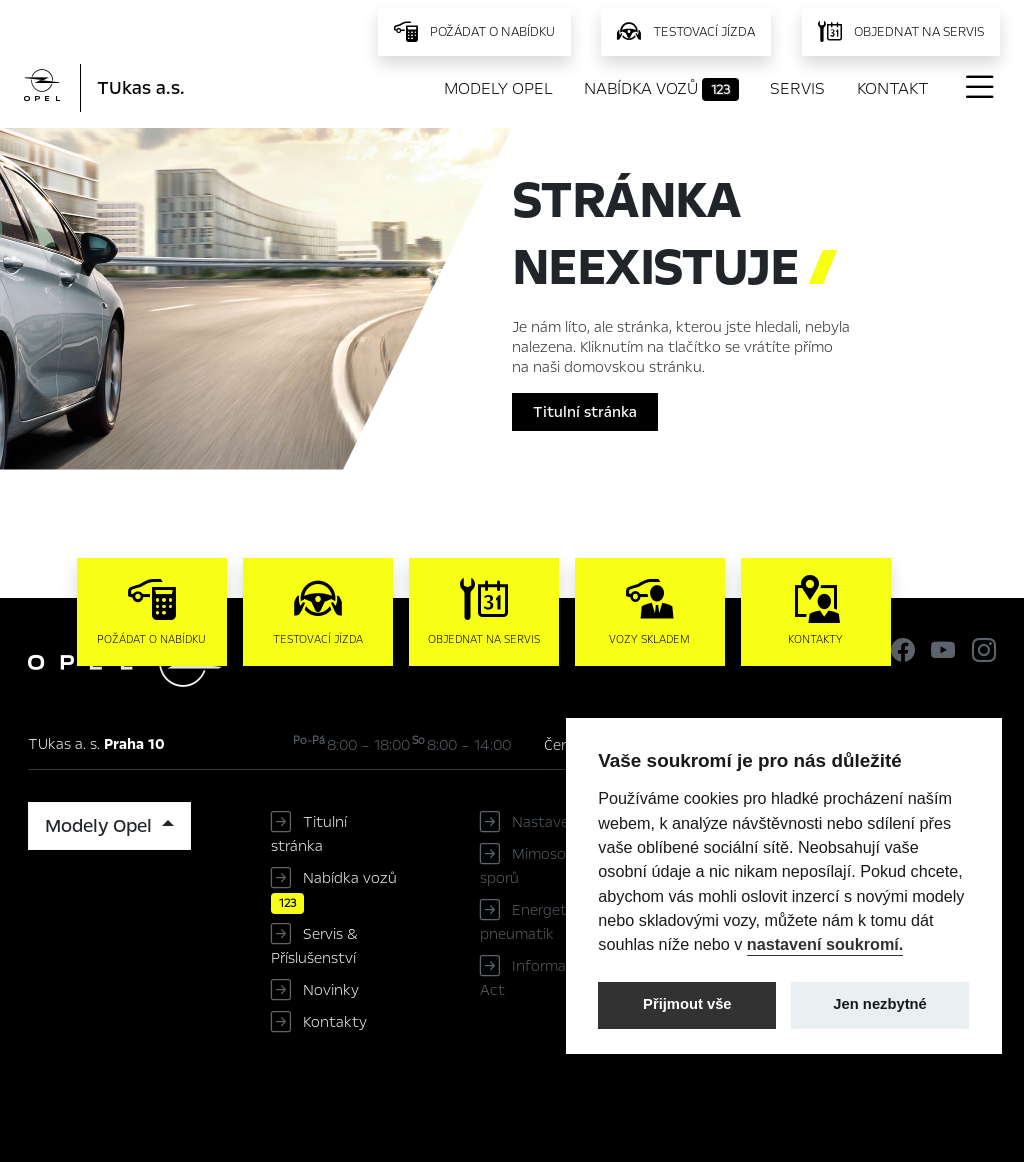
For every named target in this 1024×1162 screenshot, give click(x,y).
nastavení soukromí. (825, 944)
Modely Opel (498, 88)
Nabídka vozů (661, 89)
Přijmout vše (687, 1004)
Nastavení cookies (574, 822)
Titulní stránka (585, 412)
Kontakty (335, 1022)
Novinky (331, 990)
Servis (797, 88)
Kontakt (893, 88)
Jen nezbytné (879, 1004)
